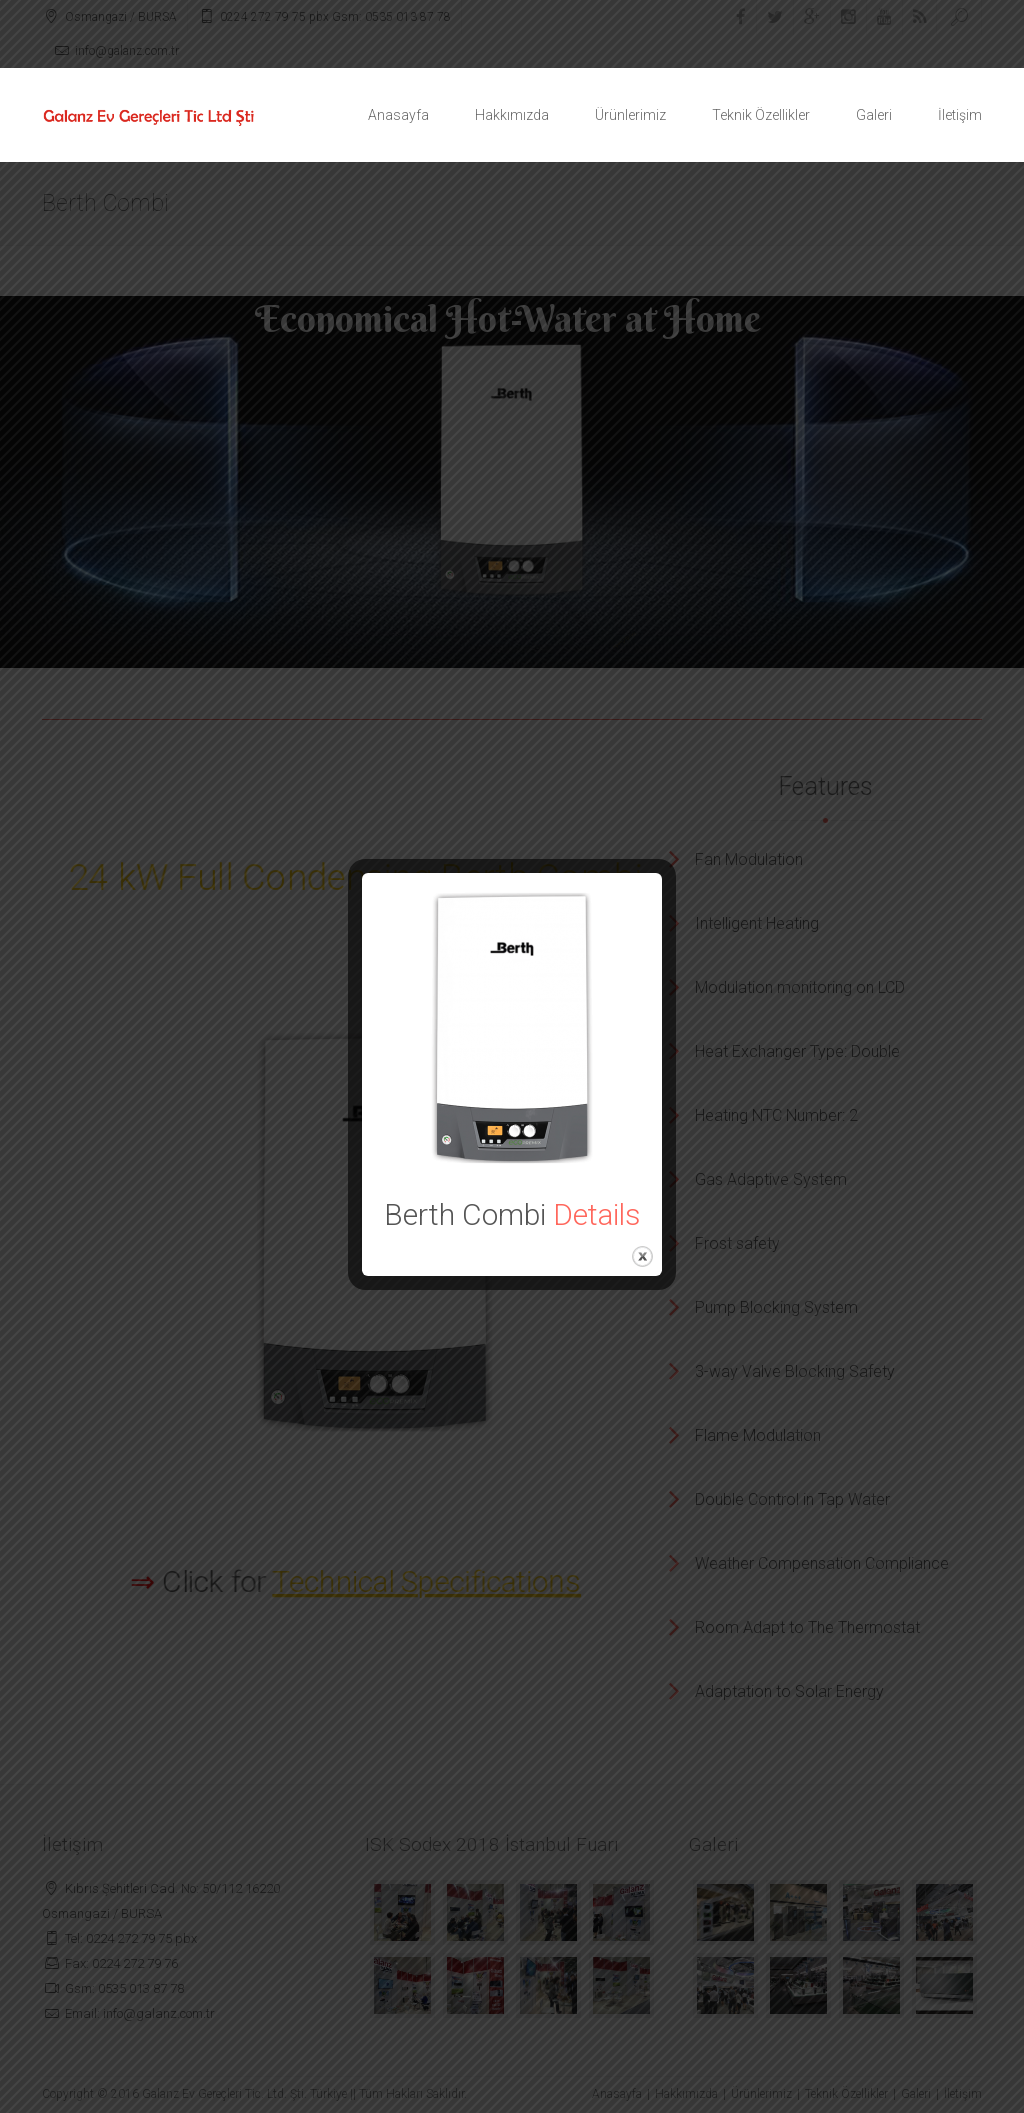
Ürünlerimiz (630, 115)
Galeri (874, 115)
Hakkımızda (512, 115)
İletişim (960, 115)
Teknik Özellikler (761, 115)
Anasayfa (398, 115)
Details (597, 1214)
